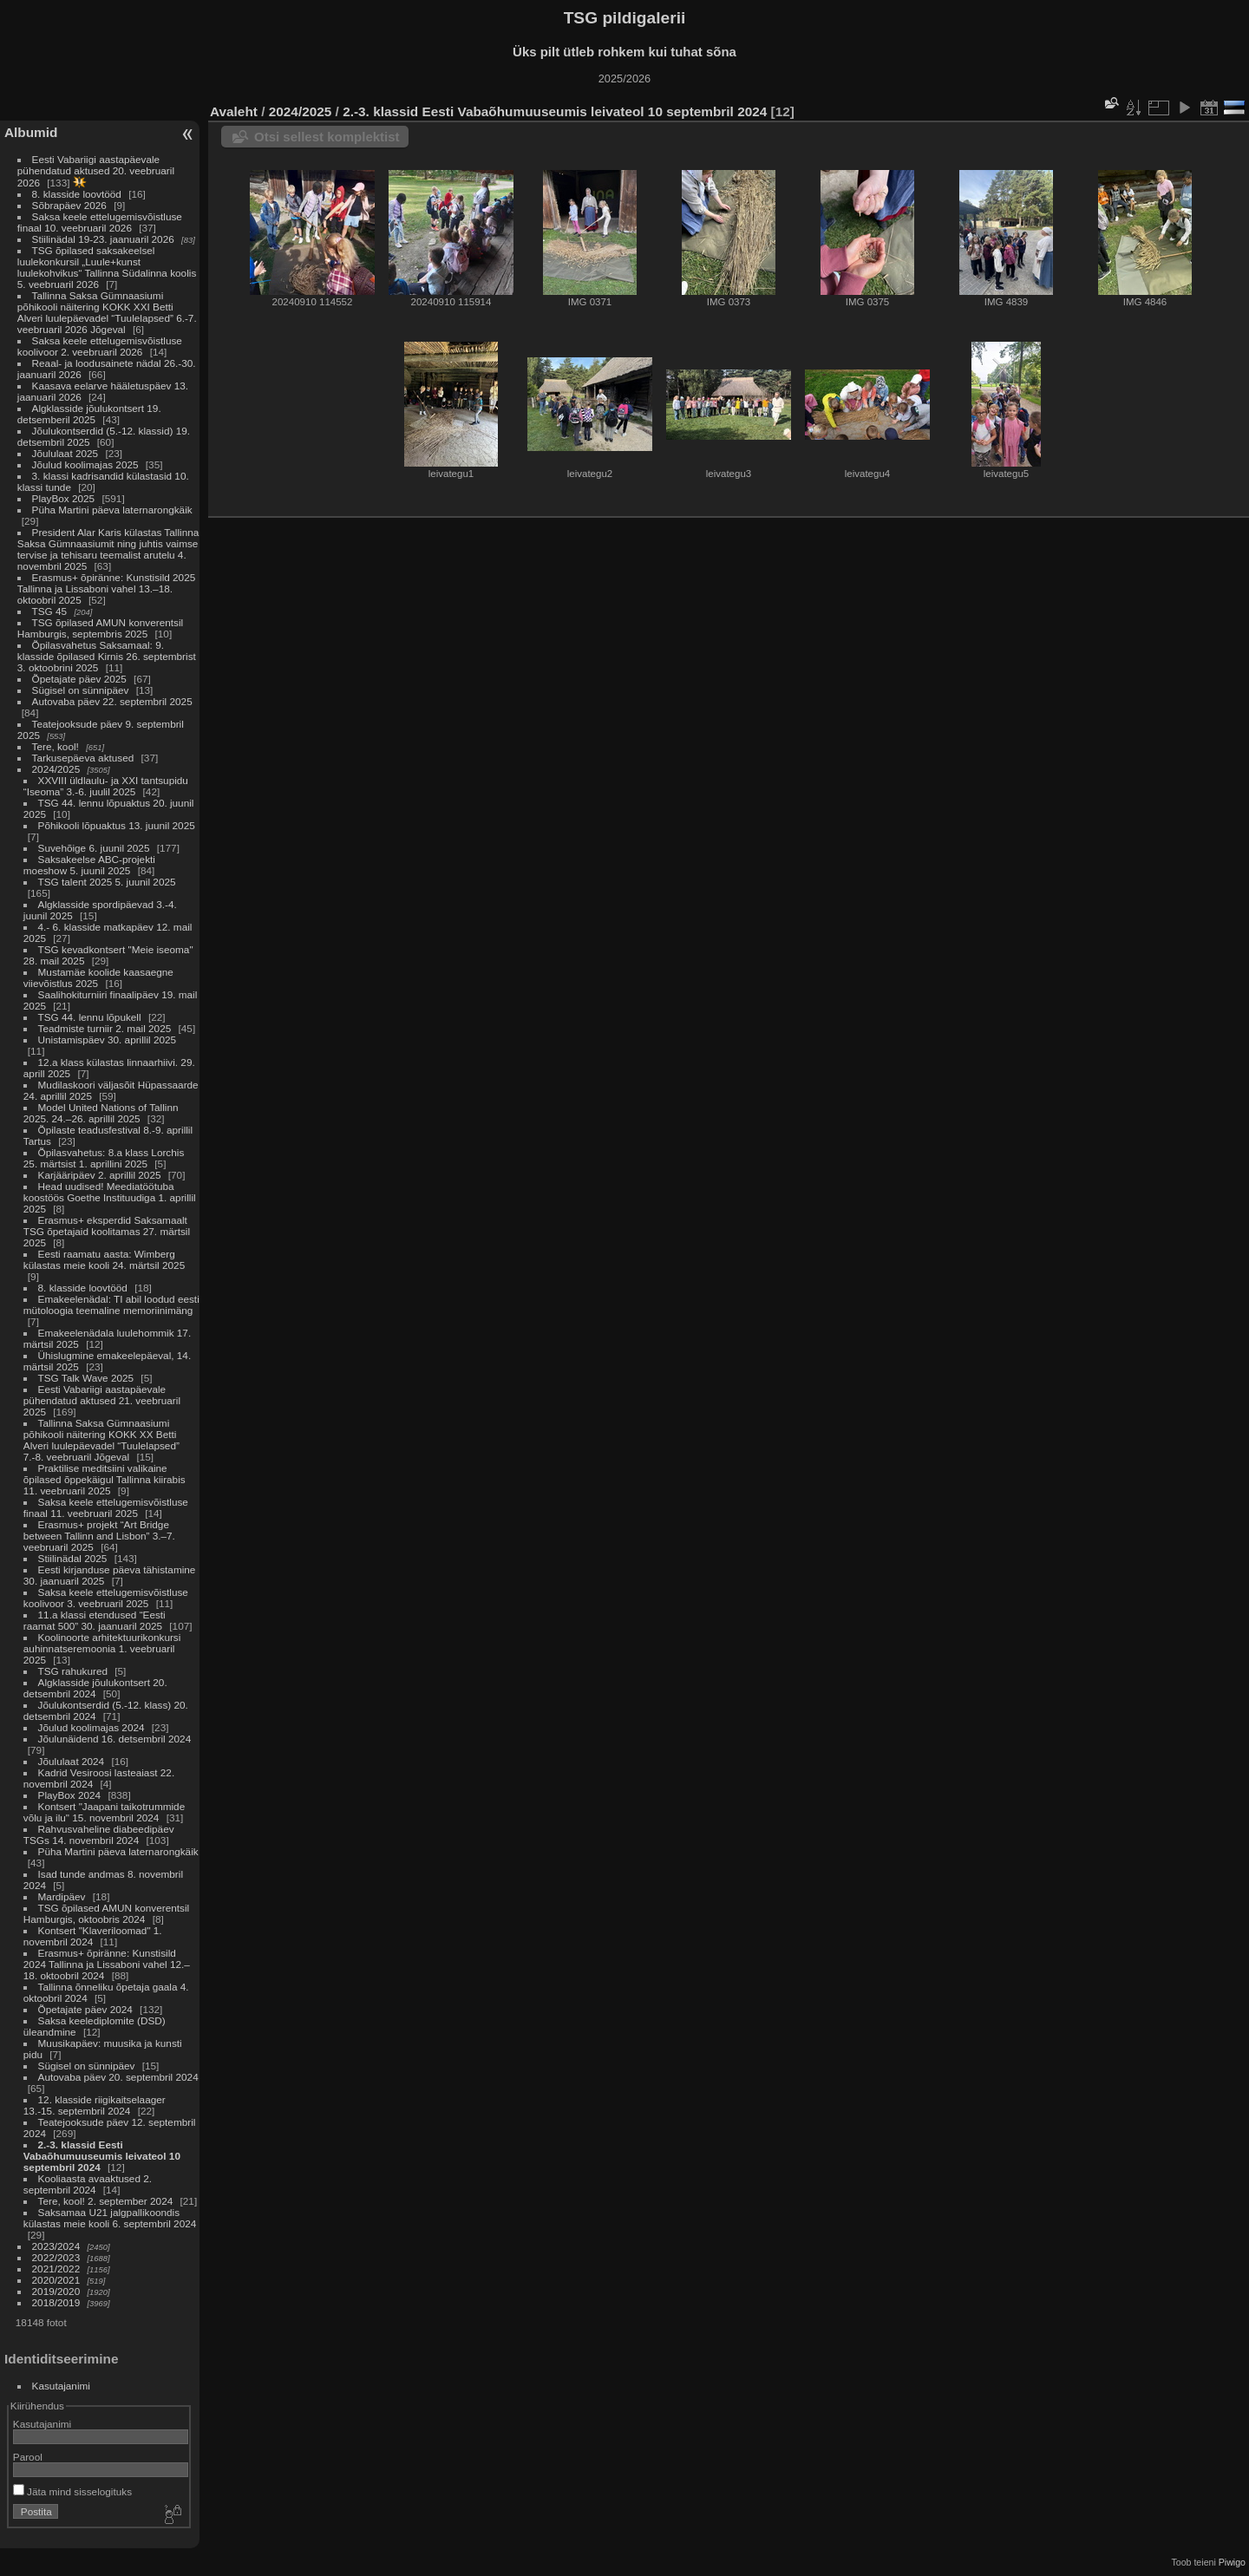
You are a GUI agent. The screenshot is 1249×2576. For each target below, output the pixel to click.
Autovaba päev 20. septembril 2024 (118, 2076)
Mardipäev (62, 1896)
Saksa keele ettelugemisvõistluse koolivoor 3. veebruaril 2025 (105, 1597)
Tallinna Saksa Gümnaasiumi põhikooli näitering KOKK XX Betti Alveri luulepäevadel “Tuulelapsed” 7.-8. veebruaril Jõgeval (101, 1439)
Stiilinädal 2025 (73, 1558)
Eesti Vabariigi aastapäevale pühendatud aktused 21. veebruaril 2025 (101, 1400)
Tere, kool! (55, 746)
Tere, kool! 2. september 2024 (105, 2201)
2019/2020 (56, 2291)
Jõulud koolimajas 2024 (91, 1727)
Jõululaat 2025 (65, 453)
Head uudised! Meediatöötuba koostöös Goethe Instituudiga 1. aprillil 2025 (109, 1197)
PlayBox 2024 (69, 1795)
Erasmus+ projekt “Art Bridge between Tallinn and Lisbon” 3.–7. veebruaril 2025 (99, 1536)
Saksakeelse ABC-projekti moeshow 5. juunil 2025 (89, 864)
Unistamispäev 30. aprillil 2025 (107, 1039)
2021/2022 (56, 2268)
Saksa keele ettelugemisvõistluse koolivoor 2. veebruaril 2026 (99, 346)
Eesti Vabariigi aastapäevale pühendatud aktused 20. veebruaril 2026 (95, 171)
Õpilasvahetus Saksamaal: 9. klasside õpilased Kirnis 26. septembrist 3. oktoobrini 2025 (106, 656)
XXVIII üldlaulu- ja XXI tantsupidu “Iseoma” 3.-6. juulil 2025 (105, 786)
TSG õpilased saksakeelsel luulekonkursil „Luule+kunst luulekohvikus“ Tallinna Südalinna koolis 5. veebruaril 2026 (106, 267)
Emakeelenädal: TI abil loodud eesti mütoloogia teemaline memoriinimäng (111, 1304)
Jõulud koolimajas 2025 (85, 464)
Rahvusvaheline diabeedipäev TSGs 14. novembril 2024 (98, 1834)
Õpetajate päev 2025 (79, 678)
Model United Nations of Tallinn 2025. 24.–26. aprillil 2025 (101, 1113)
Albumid (30, 132)
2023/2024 (56, 2246)
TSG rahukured (73, 1671)
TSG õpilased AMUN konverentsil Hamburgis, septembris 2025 (100, 628)
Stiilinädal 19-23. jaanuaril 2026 (103, 239)
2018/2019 (56, 2302)
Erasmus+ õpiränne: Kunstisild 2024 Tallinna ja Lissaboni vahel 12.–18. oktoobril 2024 (106, 1964)
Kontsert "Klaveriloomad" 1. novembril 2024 (92, 1936)
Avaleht (234, 111)
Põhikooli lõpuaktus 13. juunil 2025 (116, 825)
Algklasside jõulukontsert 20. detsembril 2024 (95, 1688)
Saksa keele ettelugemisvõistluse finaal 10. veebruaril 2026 (99, 222)
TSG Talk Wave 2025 (86, 1377)
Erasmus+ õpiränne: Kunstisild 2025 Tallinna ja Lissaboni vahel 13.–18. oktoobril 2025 (106, 588)
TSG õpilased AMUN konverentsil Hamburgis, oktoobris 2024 (106, 1913)
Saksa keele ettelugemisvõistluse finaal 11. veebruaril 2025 (105, 1507)
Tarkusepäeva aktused (83, 757)
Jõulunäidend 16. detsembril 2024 (115, 1738)
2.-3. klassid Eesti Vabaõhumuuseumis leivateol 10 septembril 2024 (101, 2156)
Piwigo (1232, 2562)
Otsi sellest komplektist (327, 136)
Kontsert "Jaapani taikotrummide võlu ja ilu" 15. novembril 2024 (104, 1812)
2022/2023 (56, 2257)
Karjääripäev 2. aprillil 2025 (99, 1174)
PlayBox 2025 (63, 498)
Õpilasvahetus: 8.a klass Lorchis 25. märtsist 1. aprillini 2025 (104, 1158)
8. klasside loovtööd (76, 193)
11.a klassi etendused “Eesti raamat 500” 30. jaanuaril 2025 (94, 1620)
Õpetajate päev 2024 (85, 2009)
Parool (28, 2456)
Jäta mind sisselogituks (72, 2491)
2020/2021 (56, 2279)
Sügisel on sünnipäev (80, 690)
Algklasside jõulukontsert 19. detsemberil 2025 (89, 413)
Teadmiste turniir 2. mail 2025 (105, 1028)
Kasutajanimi (61, 2385)
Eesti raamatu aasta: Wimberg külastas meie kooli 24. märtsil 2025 (104, 1259)
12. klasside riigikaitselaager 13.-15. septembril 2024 (94, 2105)
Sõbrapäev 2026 (69, 205)
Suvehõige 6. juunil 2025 (94, 847)
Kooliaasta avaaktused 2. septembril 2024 (87, 2184)
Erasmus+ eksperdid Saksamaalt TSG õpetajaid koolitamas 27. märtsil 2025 (106, 1231)
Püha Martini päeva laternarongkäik (112, 509)
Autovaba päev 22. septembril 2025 (112, 701)
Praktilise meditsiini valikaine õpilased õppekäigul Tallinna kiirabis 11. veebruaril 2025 (104, 1479)
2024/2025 (56, 769)
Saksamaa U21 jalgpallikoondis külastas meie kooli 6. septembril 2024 (109, 2218)
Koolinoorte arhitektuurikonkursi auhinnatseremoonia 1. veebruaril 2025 (102, 1648)
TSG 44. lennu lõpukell (89, 1017)
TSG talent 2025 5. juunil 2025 (107, 881)
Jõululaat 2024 (71, 1761)
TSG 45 (50, 611)
